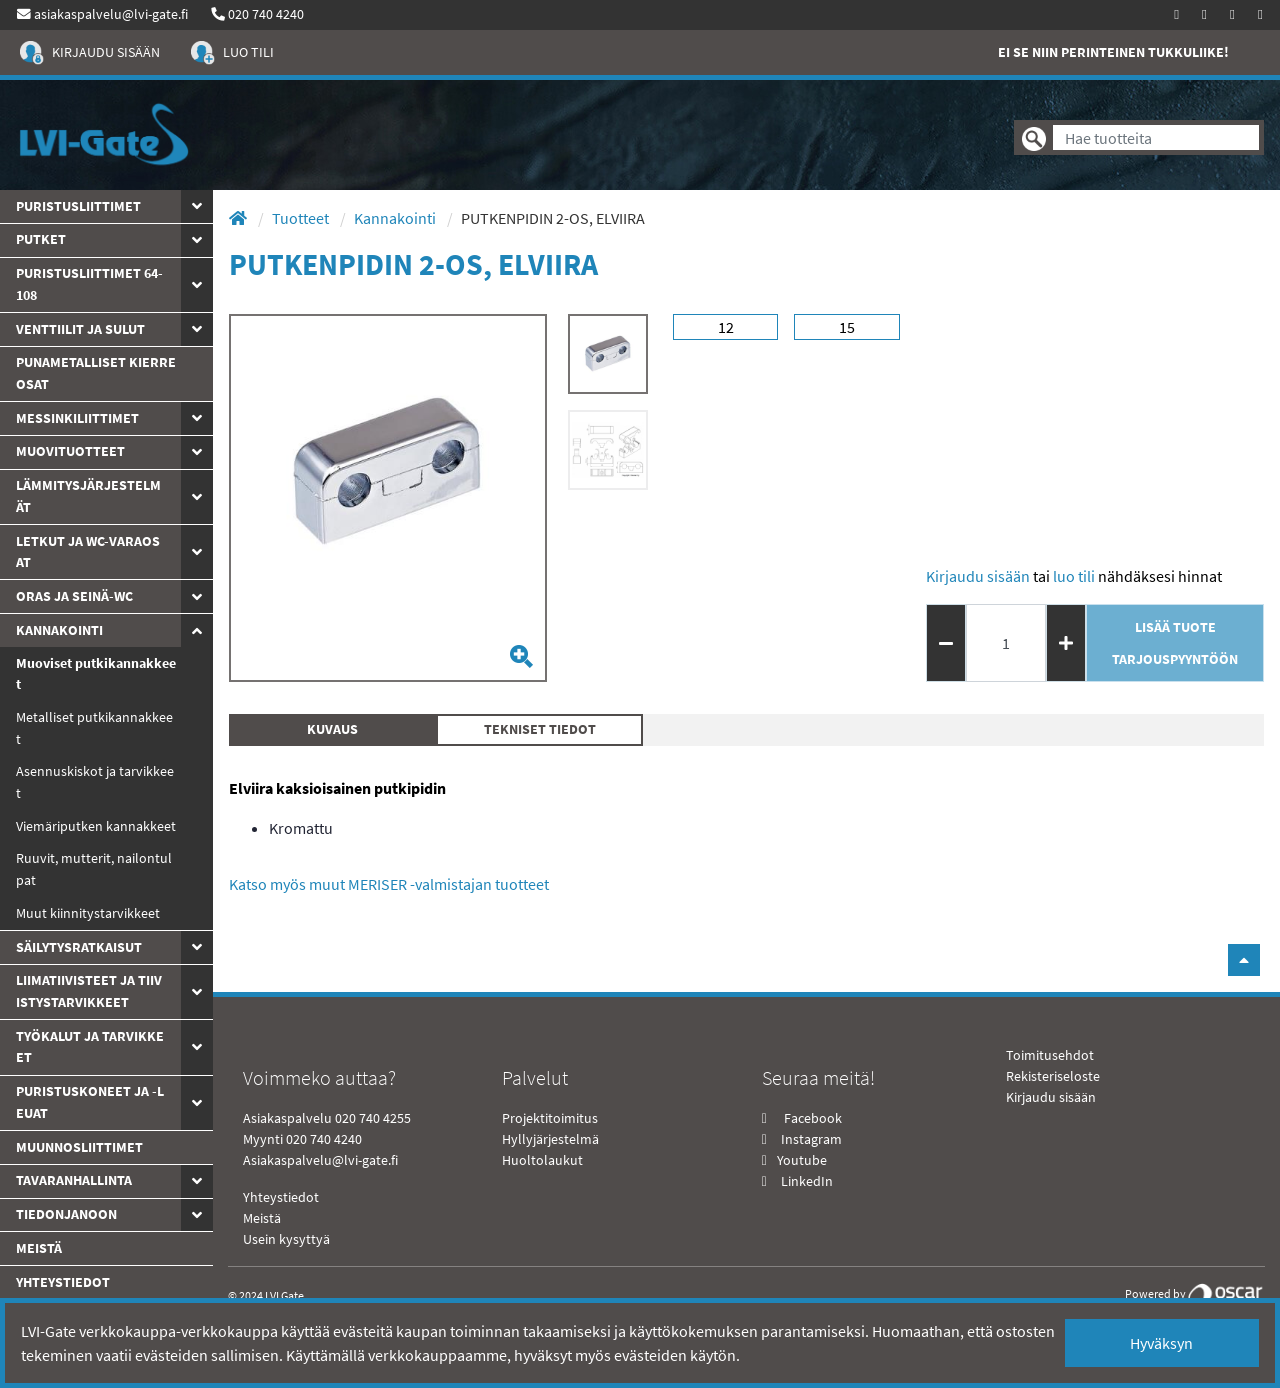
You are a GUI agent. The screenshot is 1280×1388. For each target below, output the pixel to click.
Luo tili (1074, 576)
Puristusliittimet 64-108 (89, 284)
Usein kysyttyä (286, 1239)
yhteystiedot (63, 1282)
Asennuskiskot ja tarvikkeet (95, 782)
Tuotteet (302, 218)
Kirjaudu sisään (978, 576)
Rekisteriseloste (1053, 1076)
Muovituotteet (70, 451)
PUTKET (41, 239)
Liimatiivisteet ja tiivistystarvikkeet (89, 991)
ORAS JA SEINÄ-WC (74, 596)
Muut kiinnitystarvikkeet (88, 913)
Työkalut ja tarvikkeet (90, 1047)
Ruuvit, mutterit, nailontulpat (94, 869)
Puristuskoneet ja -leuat (90, 1102)
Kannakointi (59, 630)
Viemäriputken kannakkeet (96, 826)
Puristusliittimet (78, 206)
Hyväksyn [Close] (1161, 1343)
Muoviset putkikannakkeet (96, 674)
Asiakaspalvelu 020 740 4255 (327, 1118)
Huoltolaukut (542, 1160)
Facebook (811, 1118)
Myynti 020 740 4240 (302, 1139)
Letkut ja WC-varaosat (88, 552)
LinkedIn (807, 1181)
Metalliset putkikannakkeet (94, 728)
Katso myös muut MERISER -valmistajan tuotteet (389, 884)
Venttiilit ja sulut (80, 329)
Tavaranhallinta (74, 1180)
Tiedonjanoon (66, 1214)
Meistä (39, 1248)
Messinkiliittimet (77, 418)
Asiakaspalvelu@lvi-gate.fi (320, 1160)
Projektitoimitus (550, 1118)
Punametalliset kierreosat (96, 373)
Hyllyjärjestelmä (550, 1139)
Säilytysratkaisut (79, 947)
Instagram (811, 1139)
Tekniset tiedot (540, 729)
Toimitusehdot (1050, 1055)
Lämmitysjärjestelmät (88, 496)
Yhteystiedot (281, 1197)
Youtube (800, 1160)
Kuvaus (332, 729)
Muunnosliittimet (79, 1147)
